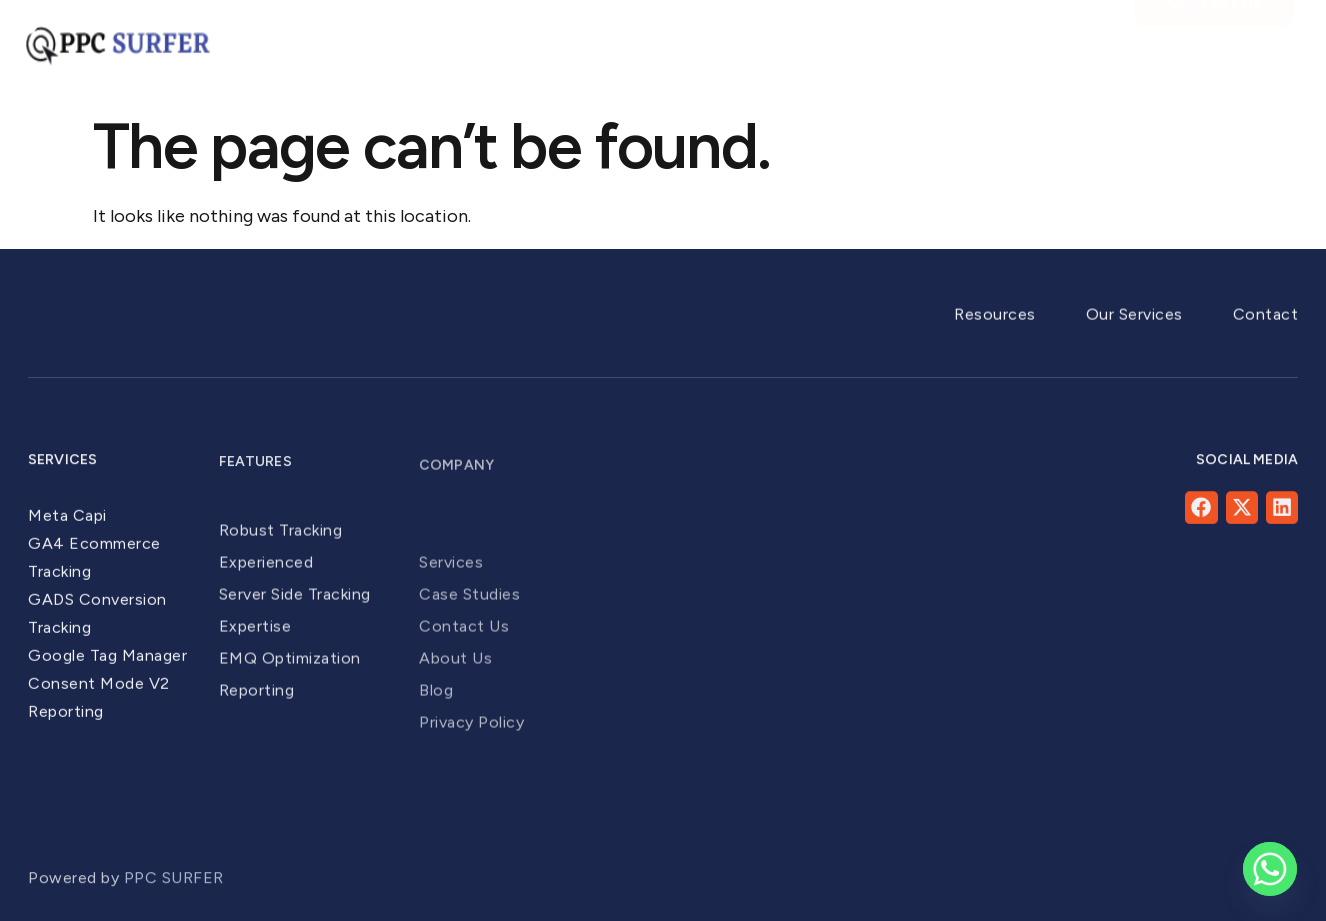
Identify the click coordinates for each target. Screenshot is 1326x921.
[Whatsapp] (1270, 869)
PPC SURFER (176, 893)
